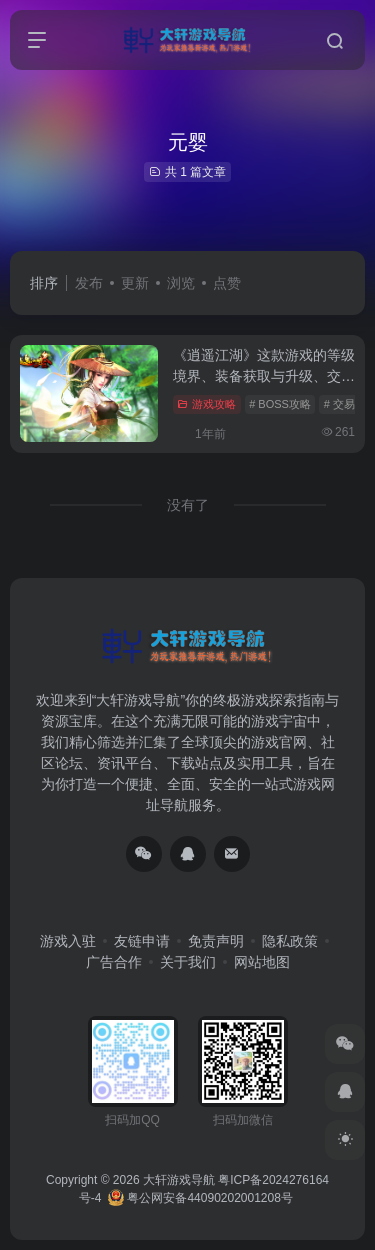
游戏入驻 (68, 941)
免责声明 (216, 941)
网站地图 (262, 962)
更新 (135, 283)
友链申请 (142, 941)
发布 (89, 283)
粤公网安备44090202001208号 (200, 1198)
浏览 (181, 283)
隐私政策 (290, 941)
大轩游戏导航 (179, 1180)
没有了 (188, 505)
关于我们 (188, 962)
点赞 (227, 283)
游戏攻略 (206, 404)
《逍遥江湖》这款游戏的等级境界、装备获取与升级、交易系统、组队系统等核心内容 (264, 376)
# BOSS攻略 (280, 404)
